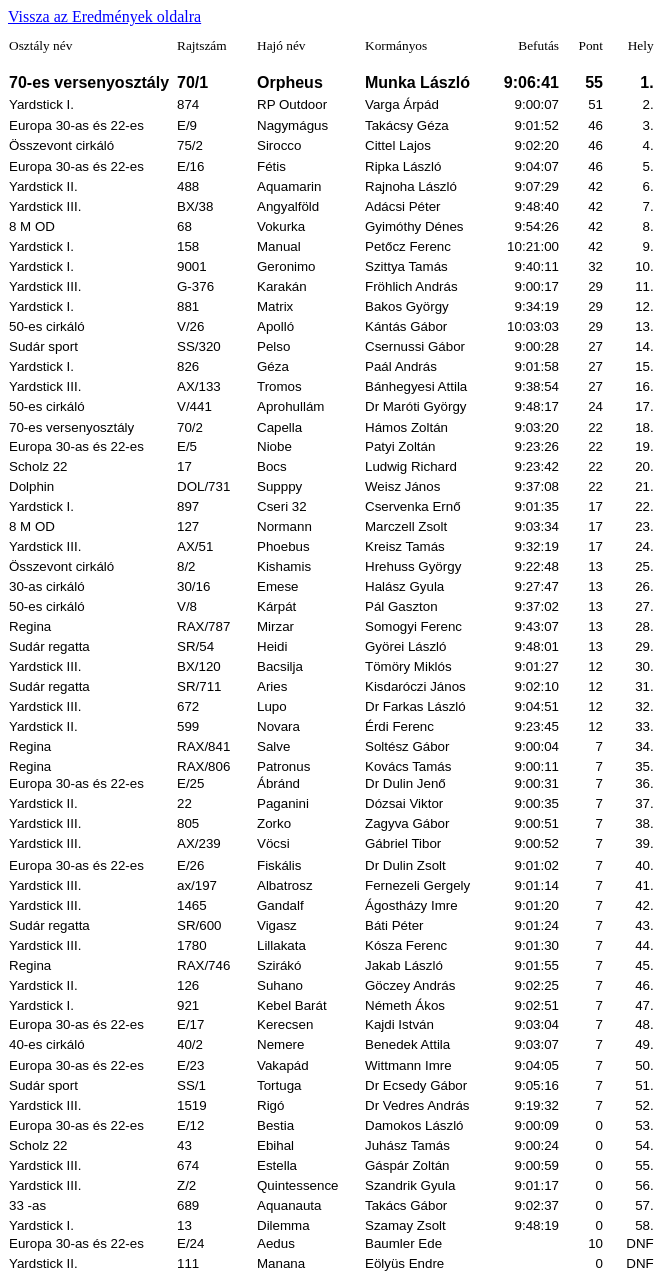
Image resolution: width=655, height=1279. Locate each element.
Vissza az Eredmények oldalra (104, 16)
